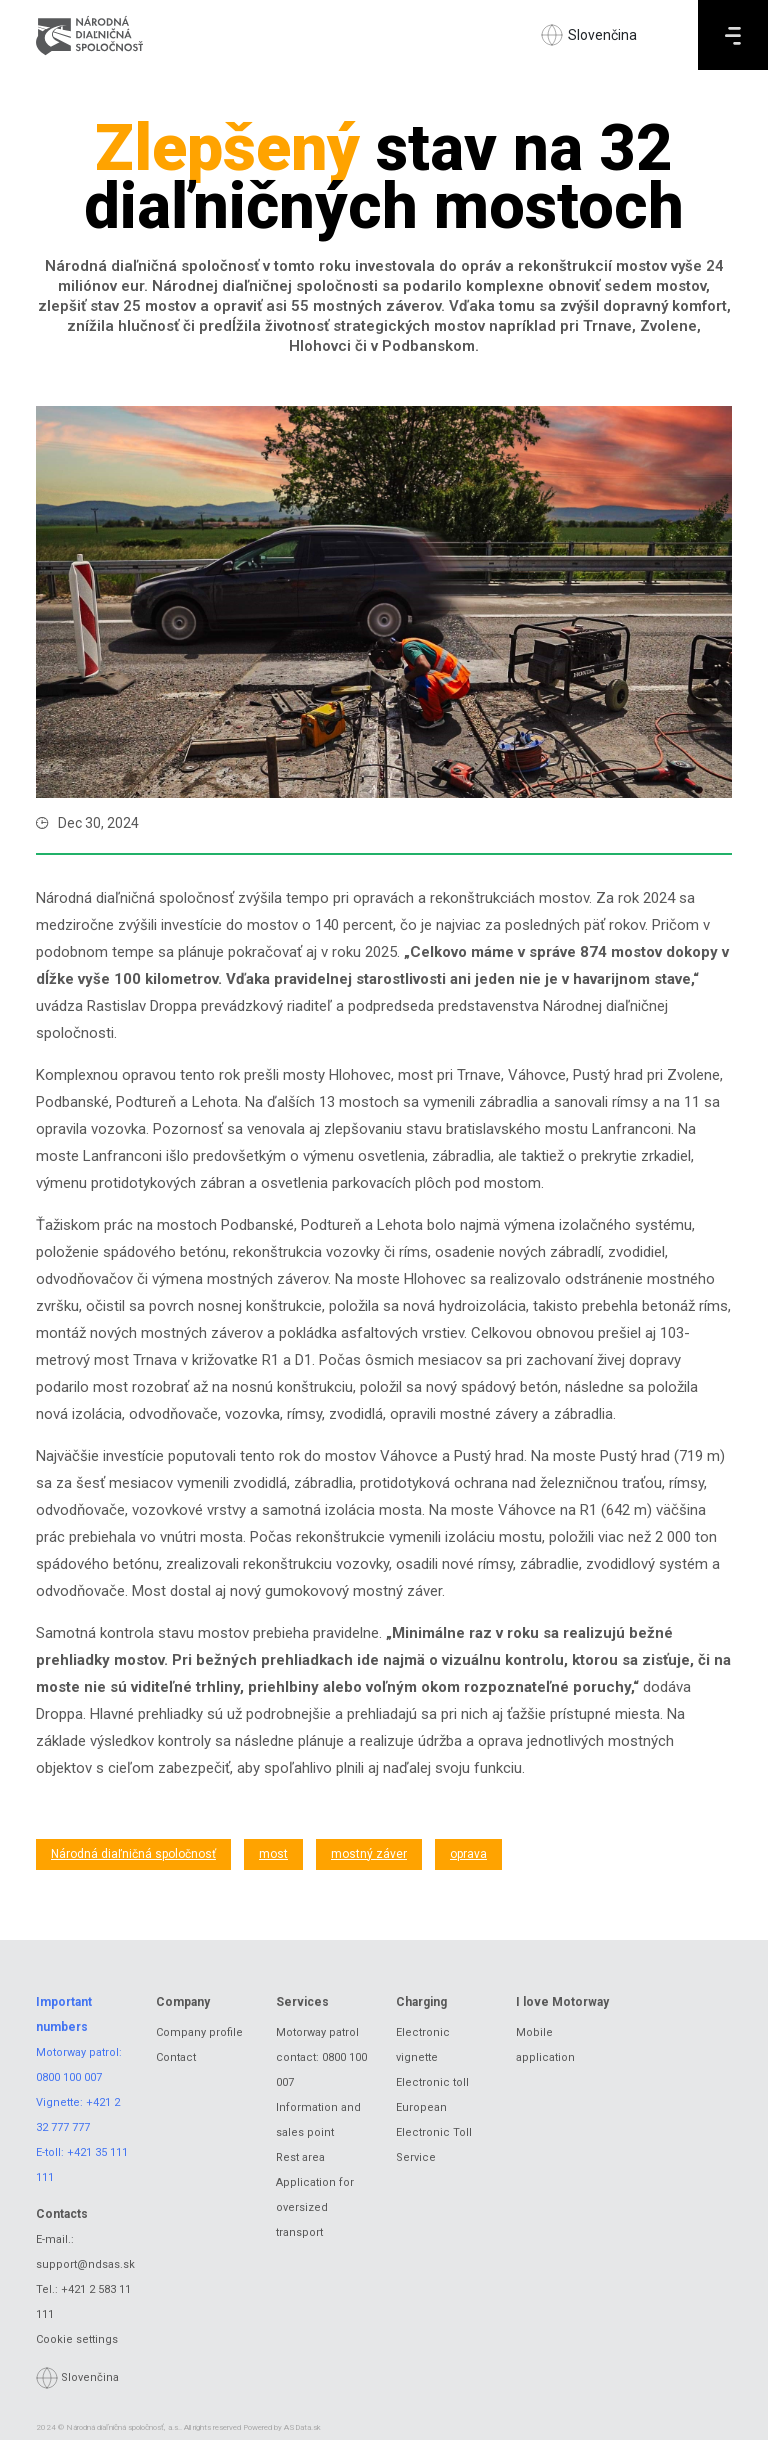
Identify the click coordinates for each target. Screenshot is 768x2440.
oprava (468, 1854)
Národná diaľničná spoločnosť (133, 1854)
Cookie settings (77, 2339)
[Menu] (733, 35)
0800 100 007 (69, 2077)
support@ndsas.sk (85, 2264)
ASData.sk (302, 2427)
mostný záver (369, 1854)
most (273, 1854)
